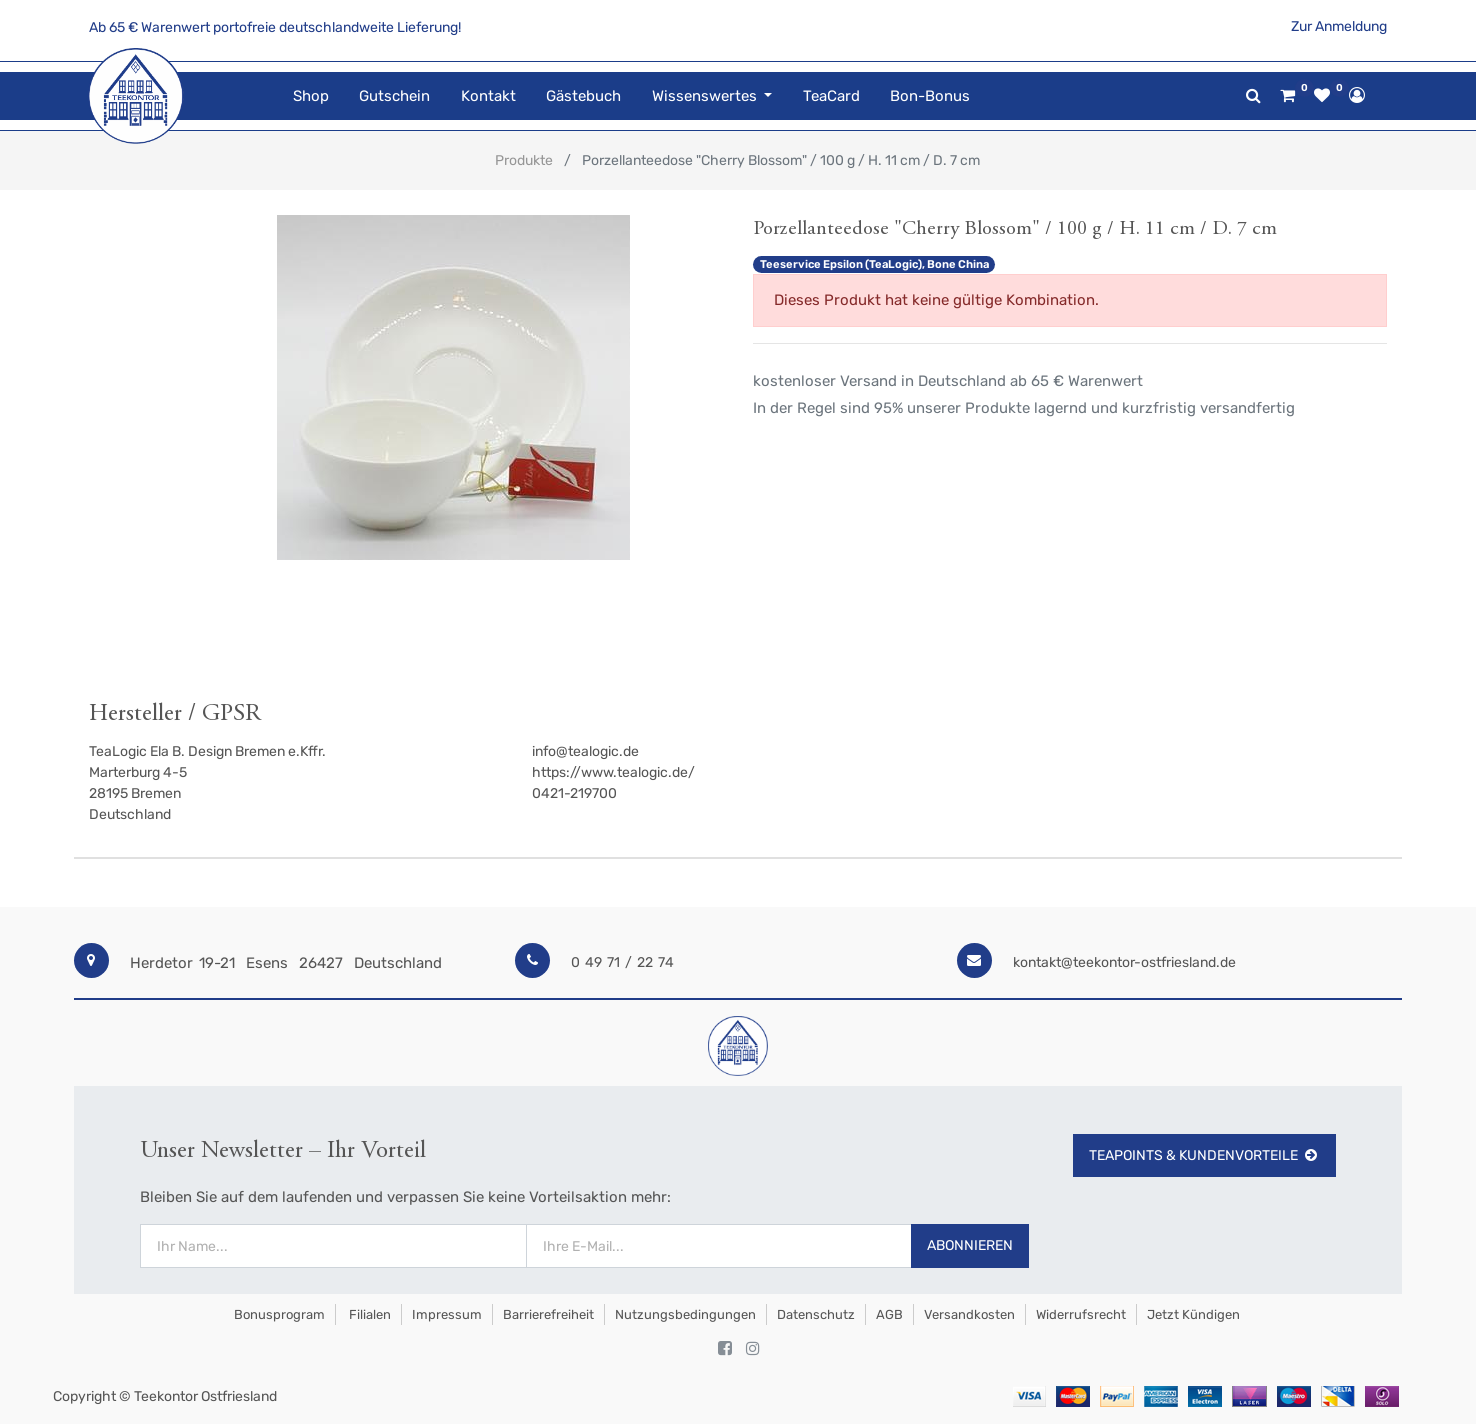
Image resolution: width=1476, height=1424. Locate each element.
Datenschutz (816, 1314)
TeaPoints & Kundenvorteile (1204, 1155)
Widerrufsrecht (1081, 1314)
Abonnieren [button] (970, 1245)
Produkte (524, 160)
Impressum (447, 1314)
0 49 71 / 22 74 (622, 962)
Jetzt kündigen (1193, 1314)
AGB (889, 1314)
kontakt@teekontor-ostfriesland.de (1124, 962)
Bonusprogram (278, 1314)
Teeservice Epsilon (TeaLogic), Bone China (874, 264)
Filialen (368, 1314)
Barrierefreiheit (548, 1314)
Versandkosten (969, 1314)
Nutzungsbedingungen (685, 1314)
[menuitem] (311, 96)
